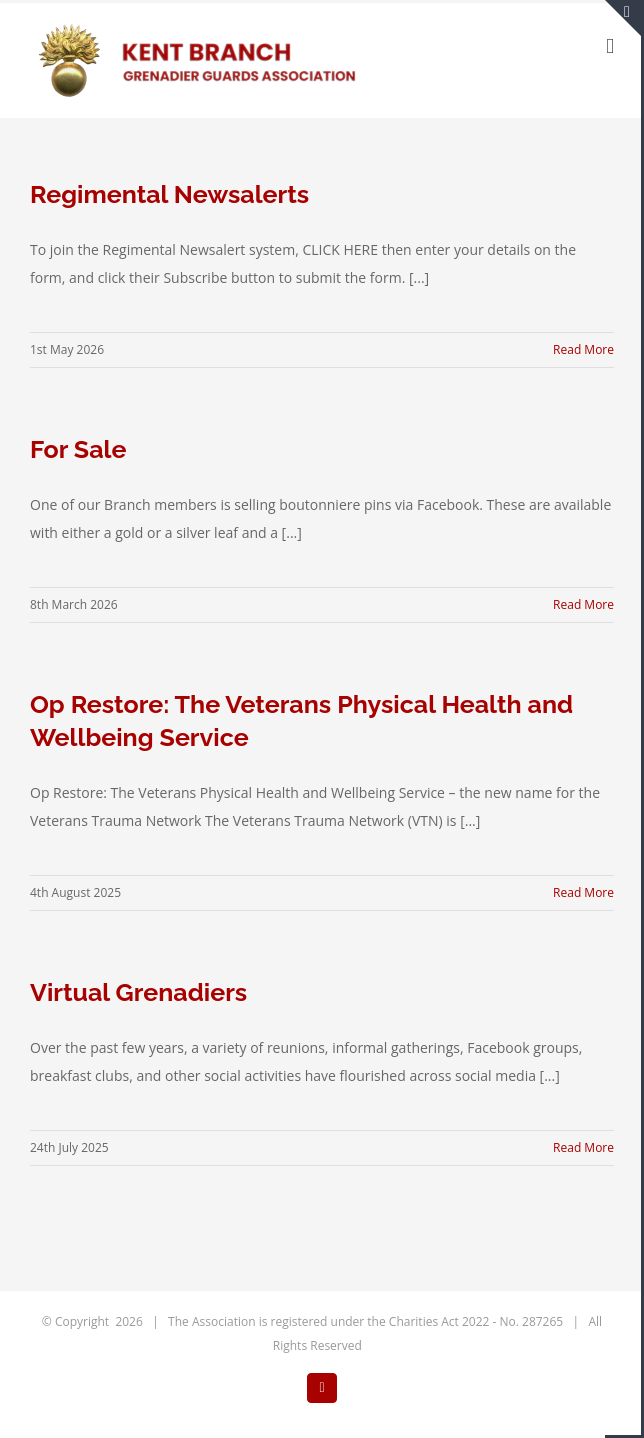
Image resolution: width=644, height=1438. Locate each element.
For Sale (78, 449)
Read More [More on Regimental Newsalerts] (583, 349)
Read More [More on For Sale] (583, 604)
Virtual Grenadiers (138, 992)
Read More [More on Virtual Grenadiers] (583, 1147)
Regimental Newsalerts (169, 194)
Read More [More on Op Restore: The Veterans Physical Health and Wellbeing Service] (583, 892)
